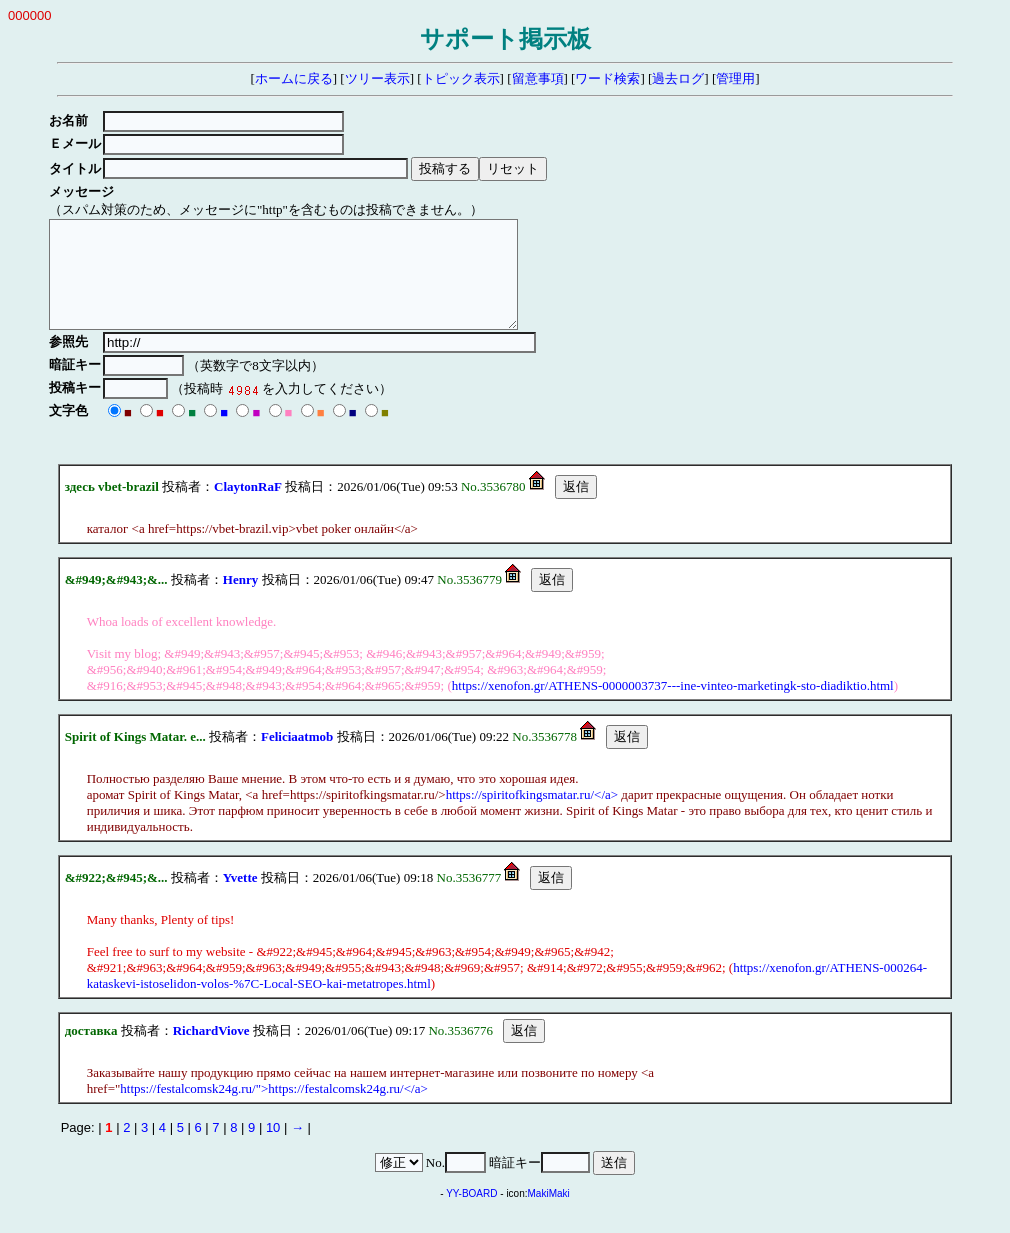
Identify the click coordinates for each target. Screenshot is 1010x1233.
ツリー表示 (377, 78)
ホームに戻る (294, 78)
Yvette (240, 898)
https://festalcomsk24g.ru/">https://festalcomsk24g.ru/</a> (274, 1109)
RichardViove (211, 1051)
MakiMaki (549, 1214)
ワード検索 (607, 78)
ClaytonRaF (248, 507)
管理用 (735, 78)
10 (273, 1148)
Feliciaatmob (297, 757)
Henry (240, 600)
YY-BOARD (471, 1214)
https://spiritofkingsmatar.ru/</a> (532, 815)
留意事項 (538, 78)
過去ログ (678, 78)
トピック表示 (461, 78)
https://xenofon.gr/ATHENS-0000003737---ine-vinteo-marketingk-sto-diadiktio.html (673, 706)
